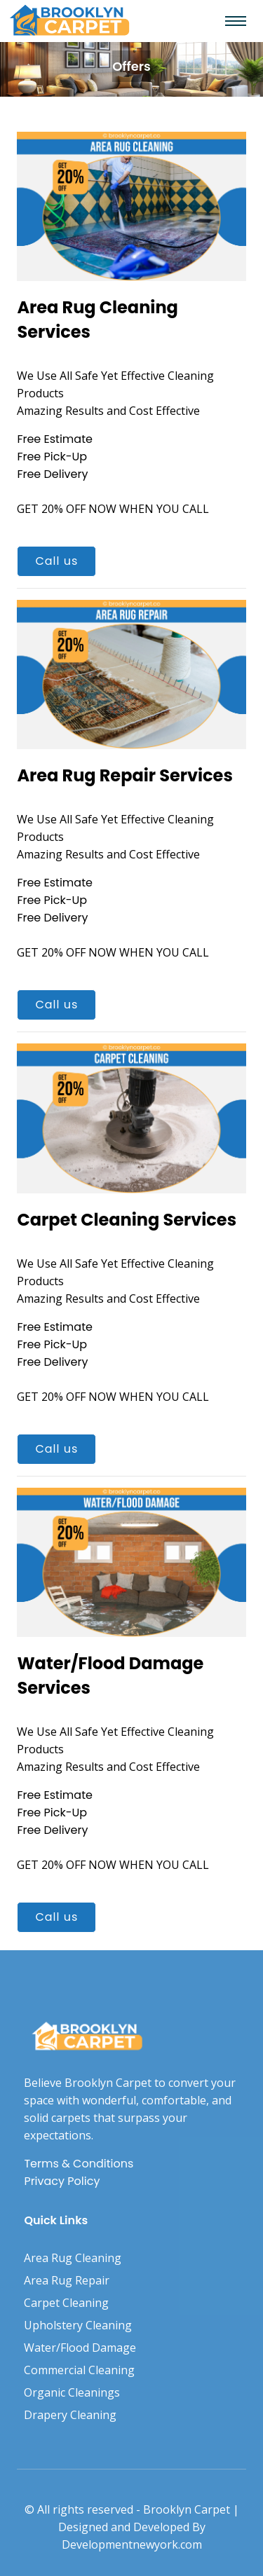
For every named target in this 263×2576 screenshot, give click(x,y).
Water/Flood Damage (80, 2347)
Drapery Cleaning (70, 2415)
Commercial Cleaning (79, 2370)
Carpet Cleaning (66, 2302)
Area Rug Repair (66, 2280)
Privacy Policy (62, 2181)
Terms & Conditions (78, 2164)
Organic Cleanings (72, 2392)
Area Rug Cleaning (72, 2258)
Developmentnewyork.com (132, 2544)
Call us (56, 561)
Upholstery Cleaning (78, 2325)
